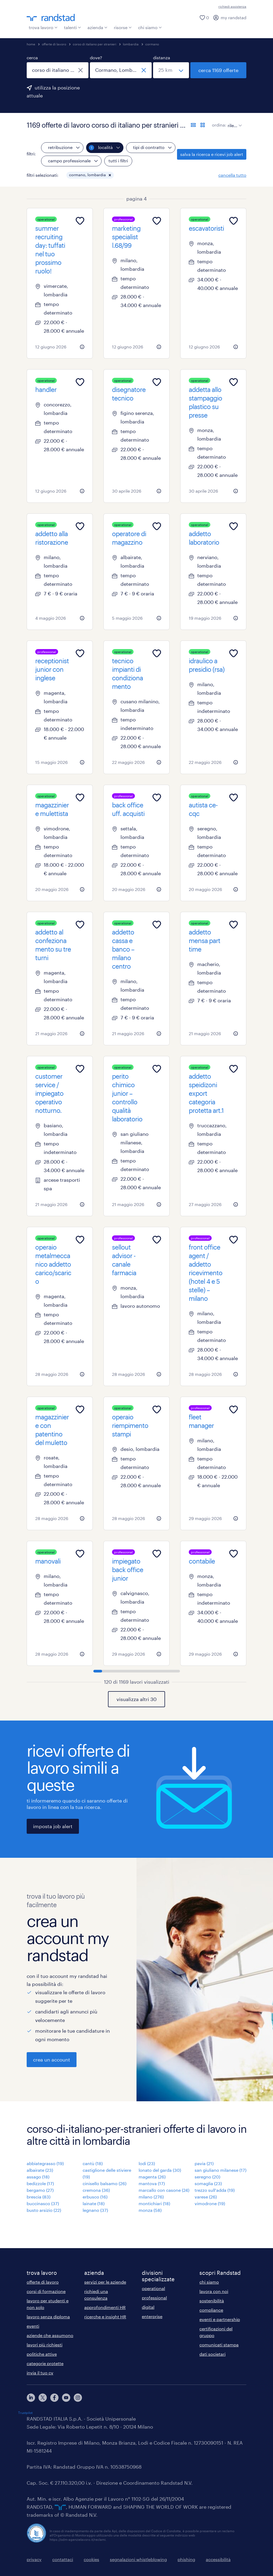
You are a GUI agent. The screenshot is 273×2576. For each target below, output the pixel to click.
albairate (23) (40, 2170)
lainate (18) (94, 2203)
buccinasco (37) (43, 2203)
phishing (186, 2559)
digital (148, 2307)
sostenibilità (211, 2300)
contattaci (62, 2559)
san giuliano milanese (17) (220, 2170)
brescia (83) (38, 2196)
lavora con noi (213, 2291)
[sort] (233, 121)
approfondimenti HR (105, 2307)
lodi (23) (147, 2163)
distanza (161, 57)
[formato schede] (202, 125)
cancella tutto (232, 175)
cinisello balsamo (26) (104, 2183)
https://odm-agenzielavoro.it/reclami (78, 2539)
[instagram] (78, 2397)
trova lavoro (43, 27)
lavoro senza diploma (48, 2316)
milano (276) (151, 2196)
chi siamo (150, 27)
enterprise (152, 2316)
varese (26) (206, 2196)
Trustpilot (25, 2412)
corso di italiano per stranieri (94, 44)
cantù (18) (93, 2163)
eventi (33, 2325)
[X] (42, 2397)
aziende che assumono (50, 2335)
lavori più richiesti (44, 2344)
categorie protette (45, 2363)
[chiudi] (80, 70)
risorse (123, 27)
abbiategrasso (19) (45, 2163)
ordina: (219, 124)
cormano (152, 44)
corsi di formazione (46, 2291)
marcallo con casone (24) (164, 2190)
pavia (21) (204, 2163)
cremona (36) (96, 2190)
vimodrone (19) (210, 2203)
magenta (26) (152, 2176)
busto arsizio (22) (44, 2210)
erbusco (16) (95, 2196)
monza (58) (150, 2210)
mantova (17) (152, 2183)
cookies (91, 2559)
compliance (211, 2309)
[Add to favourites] (80, 220)
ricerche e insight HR (105, 2316)
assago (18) (38, 2176)
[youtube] (66, 2397)
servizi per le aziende (105, 2281)
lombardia (131, 44)
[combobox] (58, 70)
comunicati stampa (219, 2344)
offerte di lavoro (54, 44)
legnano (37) (95, 2210)
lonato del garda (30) (160, 2170)
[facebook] (54, 2397)
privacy (34, 2559)
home (31, 44)
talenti (72, 27)
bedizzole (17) (40, 2183)
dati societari (212, 2354)
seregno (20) (207, 2176)
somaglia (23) (208, 2183)
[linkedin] (31, 2397)
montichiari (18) (154, 2203)
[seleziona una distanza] (171, 70)
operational (153, 2288)
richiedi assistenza (232, 6)
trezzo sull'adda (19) (215, 2190)
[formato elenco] (193, 125)
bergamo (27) (40, 2190)
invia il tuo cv (40, 2372)
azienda (97, 27)
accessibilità (218, 2559)
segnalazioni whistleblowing (138, 2559)
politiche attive (42, 2354)
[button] (110, 175)
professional (154, 2297)
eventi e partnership (219, 2319)
